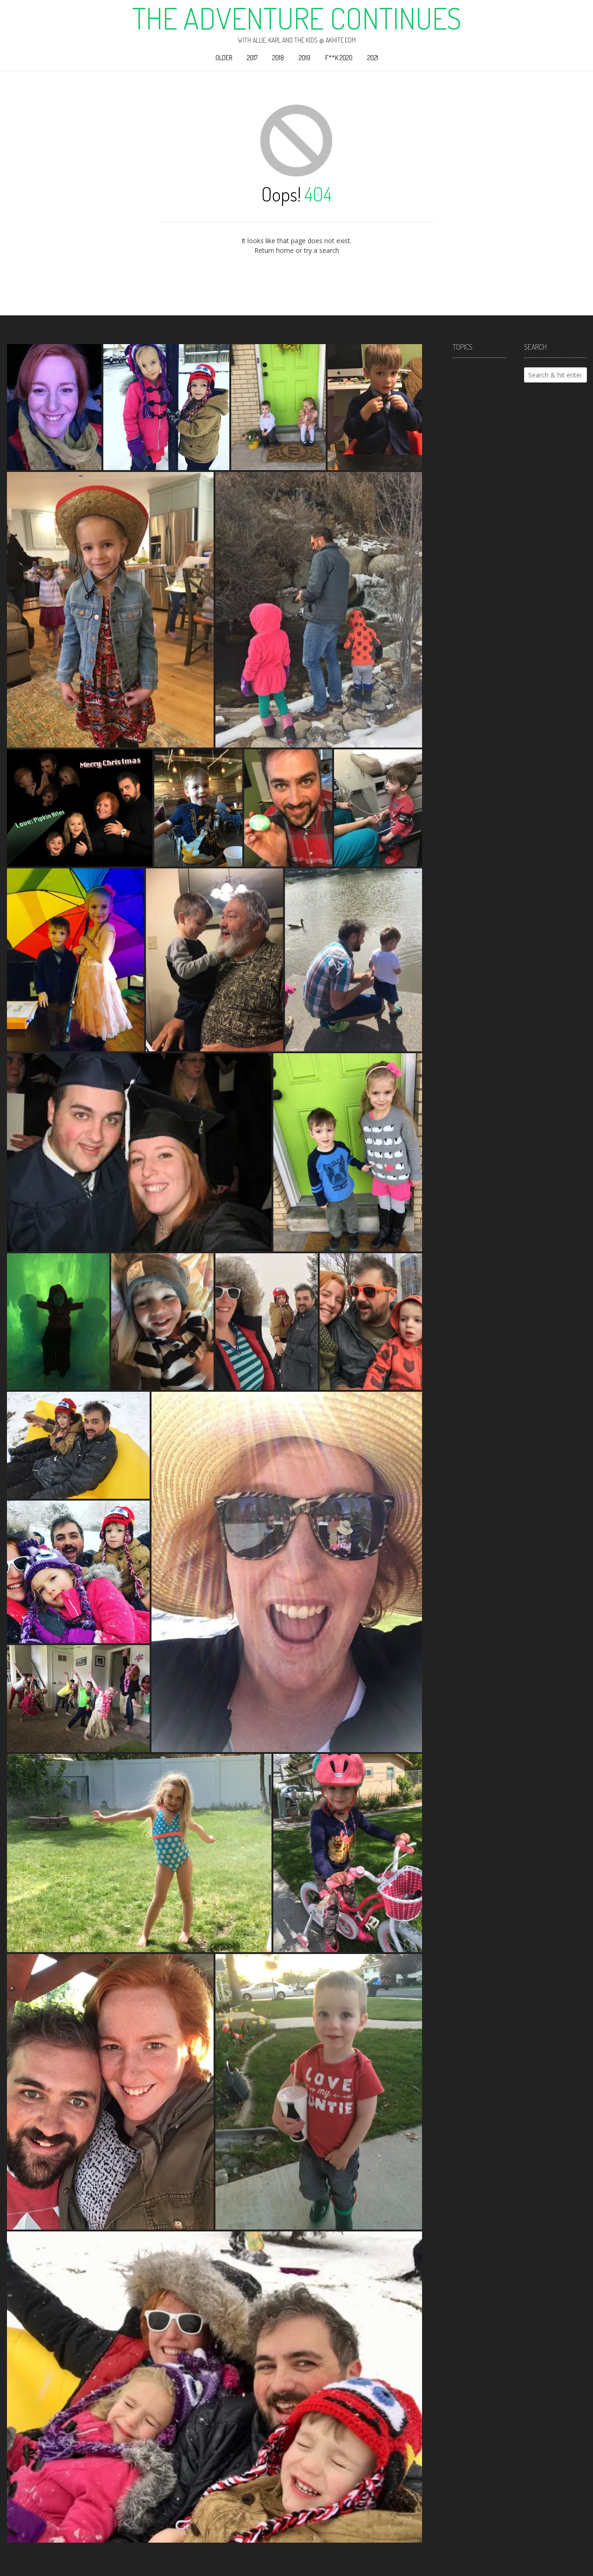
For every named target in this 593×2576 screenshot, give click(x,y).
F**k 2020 (339, 58)
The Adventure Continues (296, 18)
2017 (252, 58)
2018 (278, 58)
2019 (304, 58)
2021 (372, 58)
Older (223, 58)
